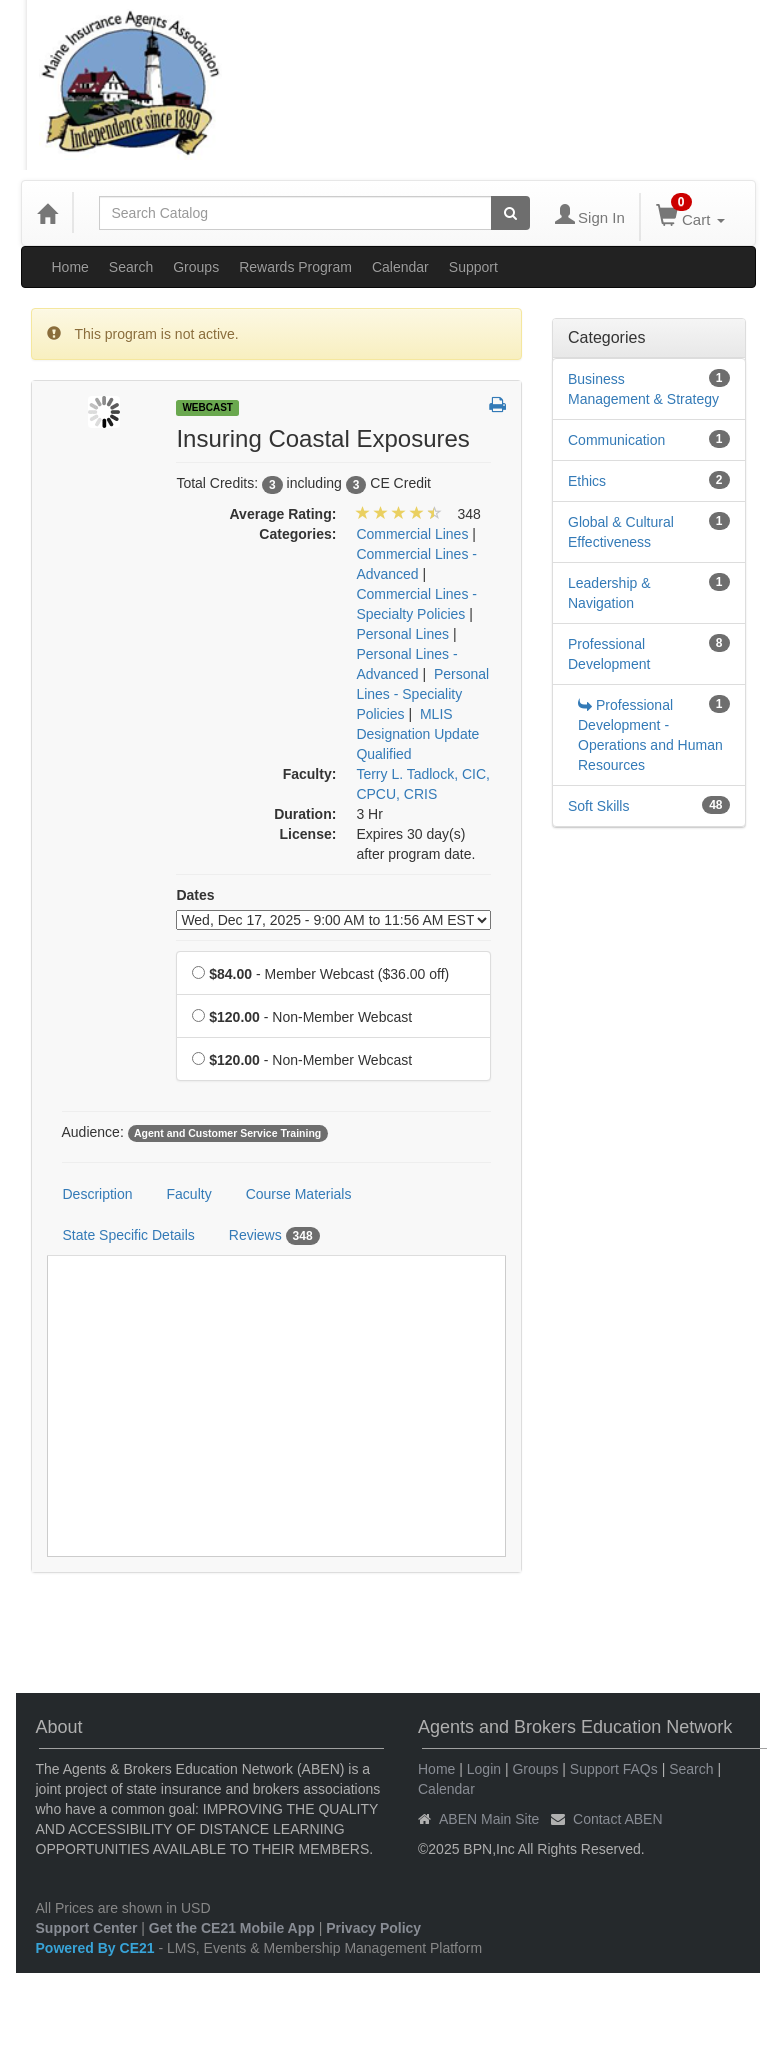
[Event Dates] (333, 920)
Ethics (587, 481)
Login (484, 1769)
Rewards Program (295, 267)
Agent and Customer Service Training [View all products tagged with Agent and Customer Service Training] (227, 1133)
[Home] (47, 213)
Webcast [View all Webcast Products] (207, 407)
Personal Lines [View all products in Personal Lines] (402, 634)
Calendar (400, 267)
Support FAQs (614, 1769)
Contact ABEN (618, 1819)
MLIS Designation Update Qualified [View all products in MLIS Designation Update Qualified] (417, 734)
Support (473, 267)
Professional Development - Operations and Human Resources (650, 735)
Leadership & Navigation (609, 593)
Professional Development (609, 654)
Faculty (189, 1194)
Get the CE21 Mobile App (232, 1928)
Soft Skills (598, 806)
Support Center (87, 1928)
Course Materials (299, 1194)
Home (70, 267)
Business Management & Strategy (643, 389)
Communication (616, 440)
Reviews (274, 1236)
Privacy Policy (373, 1928)
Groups (196, 267)
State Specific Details (129, 1235)
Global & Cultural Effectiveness (621, 532)
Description (98, 1194)
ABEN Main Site (489, 1819)
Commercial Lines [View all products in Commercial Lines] (412, 534)
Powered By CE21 (97, 1948)
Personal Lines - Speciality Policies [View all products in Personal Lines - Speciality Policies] (422, 694)
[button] (497, 406)
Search (131, 267)
